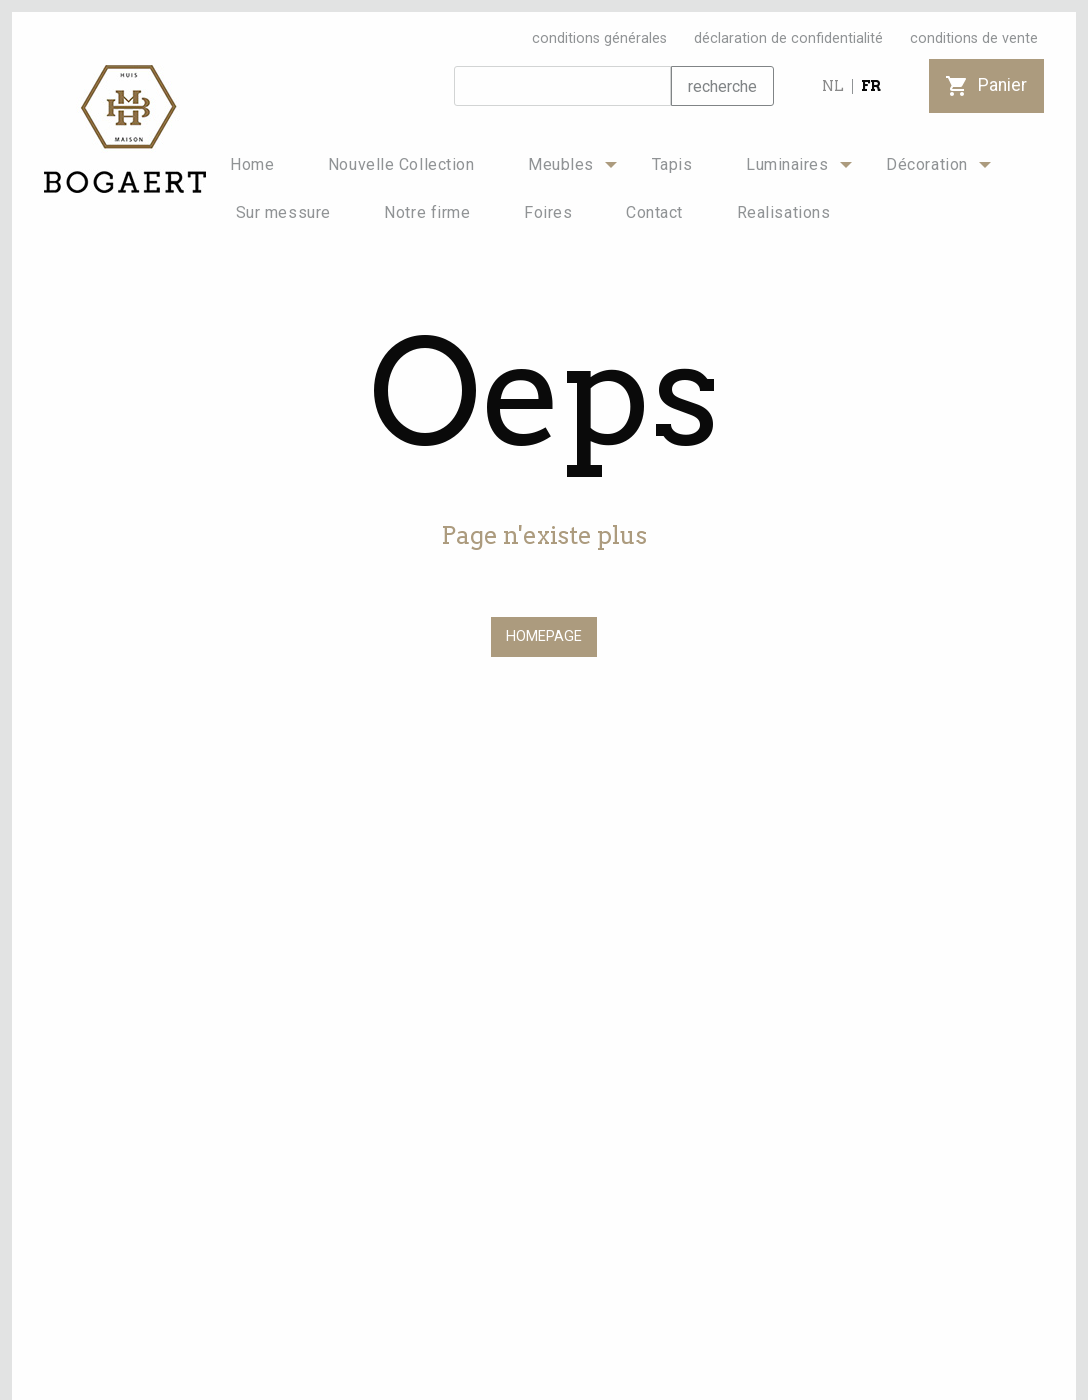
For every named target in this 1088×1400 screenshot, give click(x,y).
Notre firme (427, 212)
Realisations (784, 212)
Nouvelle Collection (401, 164)
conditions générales (599, 38)
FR (871, 86)
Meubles (561, 164)
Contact (654, 212)
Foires (548, 212)
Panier (986, 85)
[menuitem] (252, 165)
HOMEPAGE (544, 636)
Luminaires (787, 164)
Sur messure (283, 212)
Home (252, 164)
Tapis (672, 164)
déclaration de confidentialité (788, 38)
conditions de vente (974, 38)
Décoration (927, 164)
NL (833, 86)
